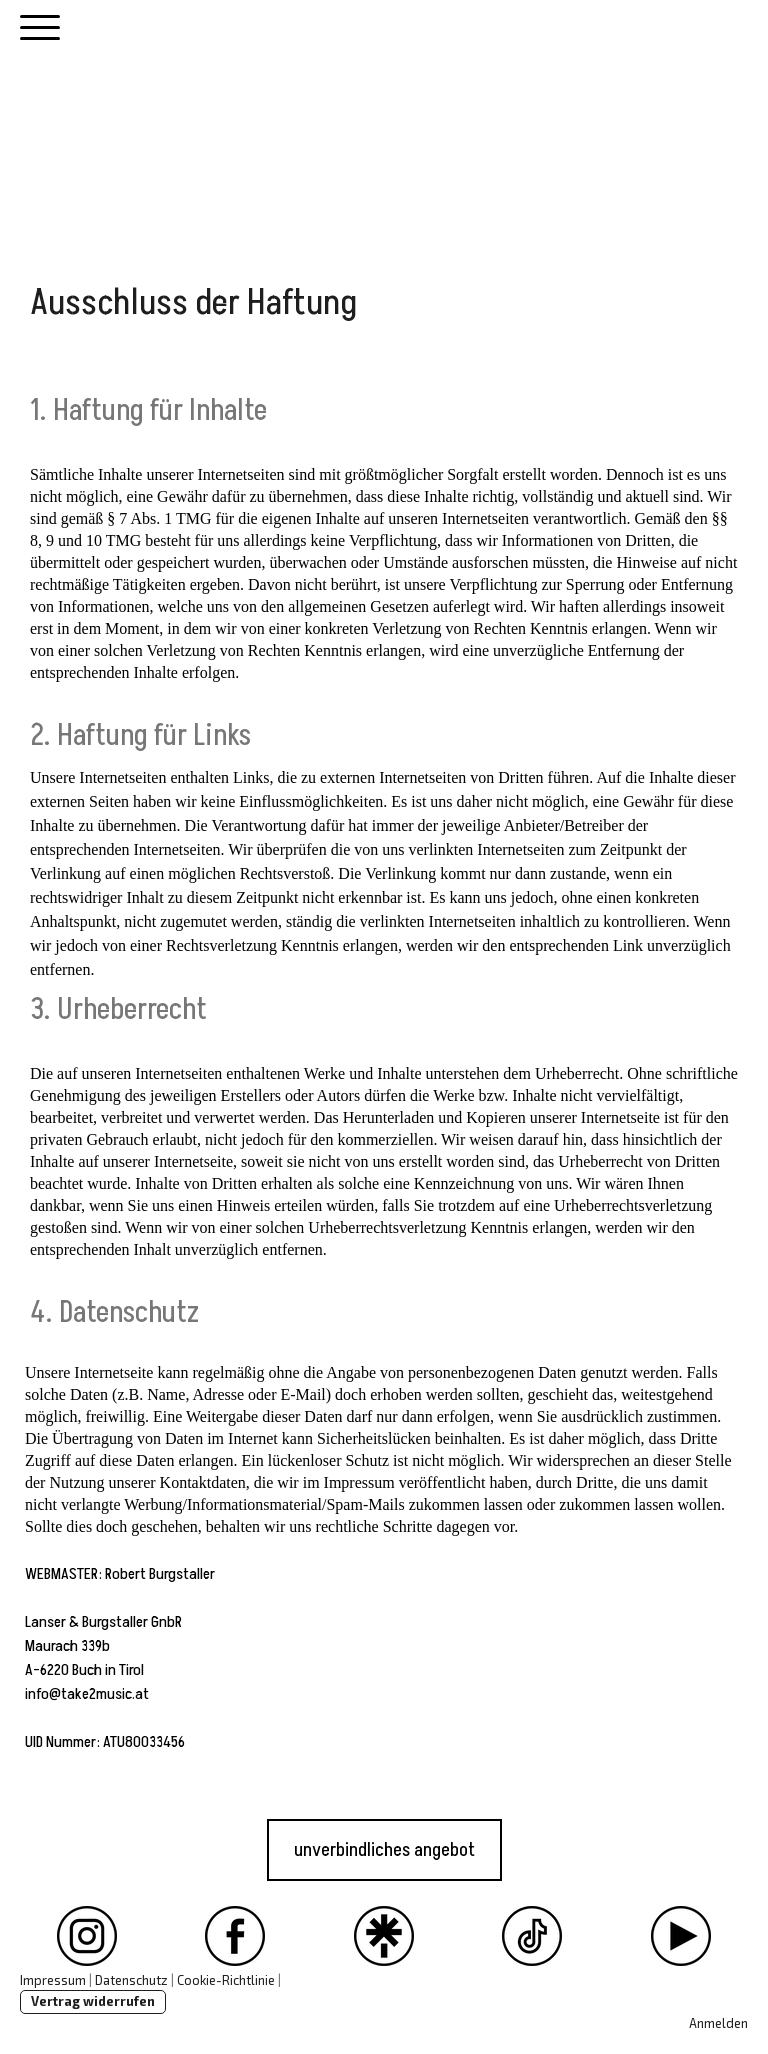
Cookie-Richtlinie (226, 1980)
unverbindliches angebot (384, 1850)
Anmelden (718, 2023)
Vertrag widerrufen (93, 2001)
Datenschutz (131, 1980)
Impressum (53, 1980)
